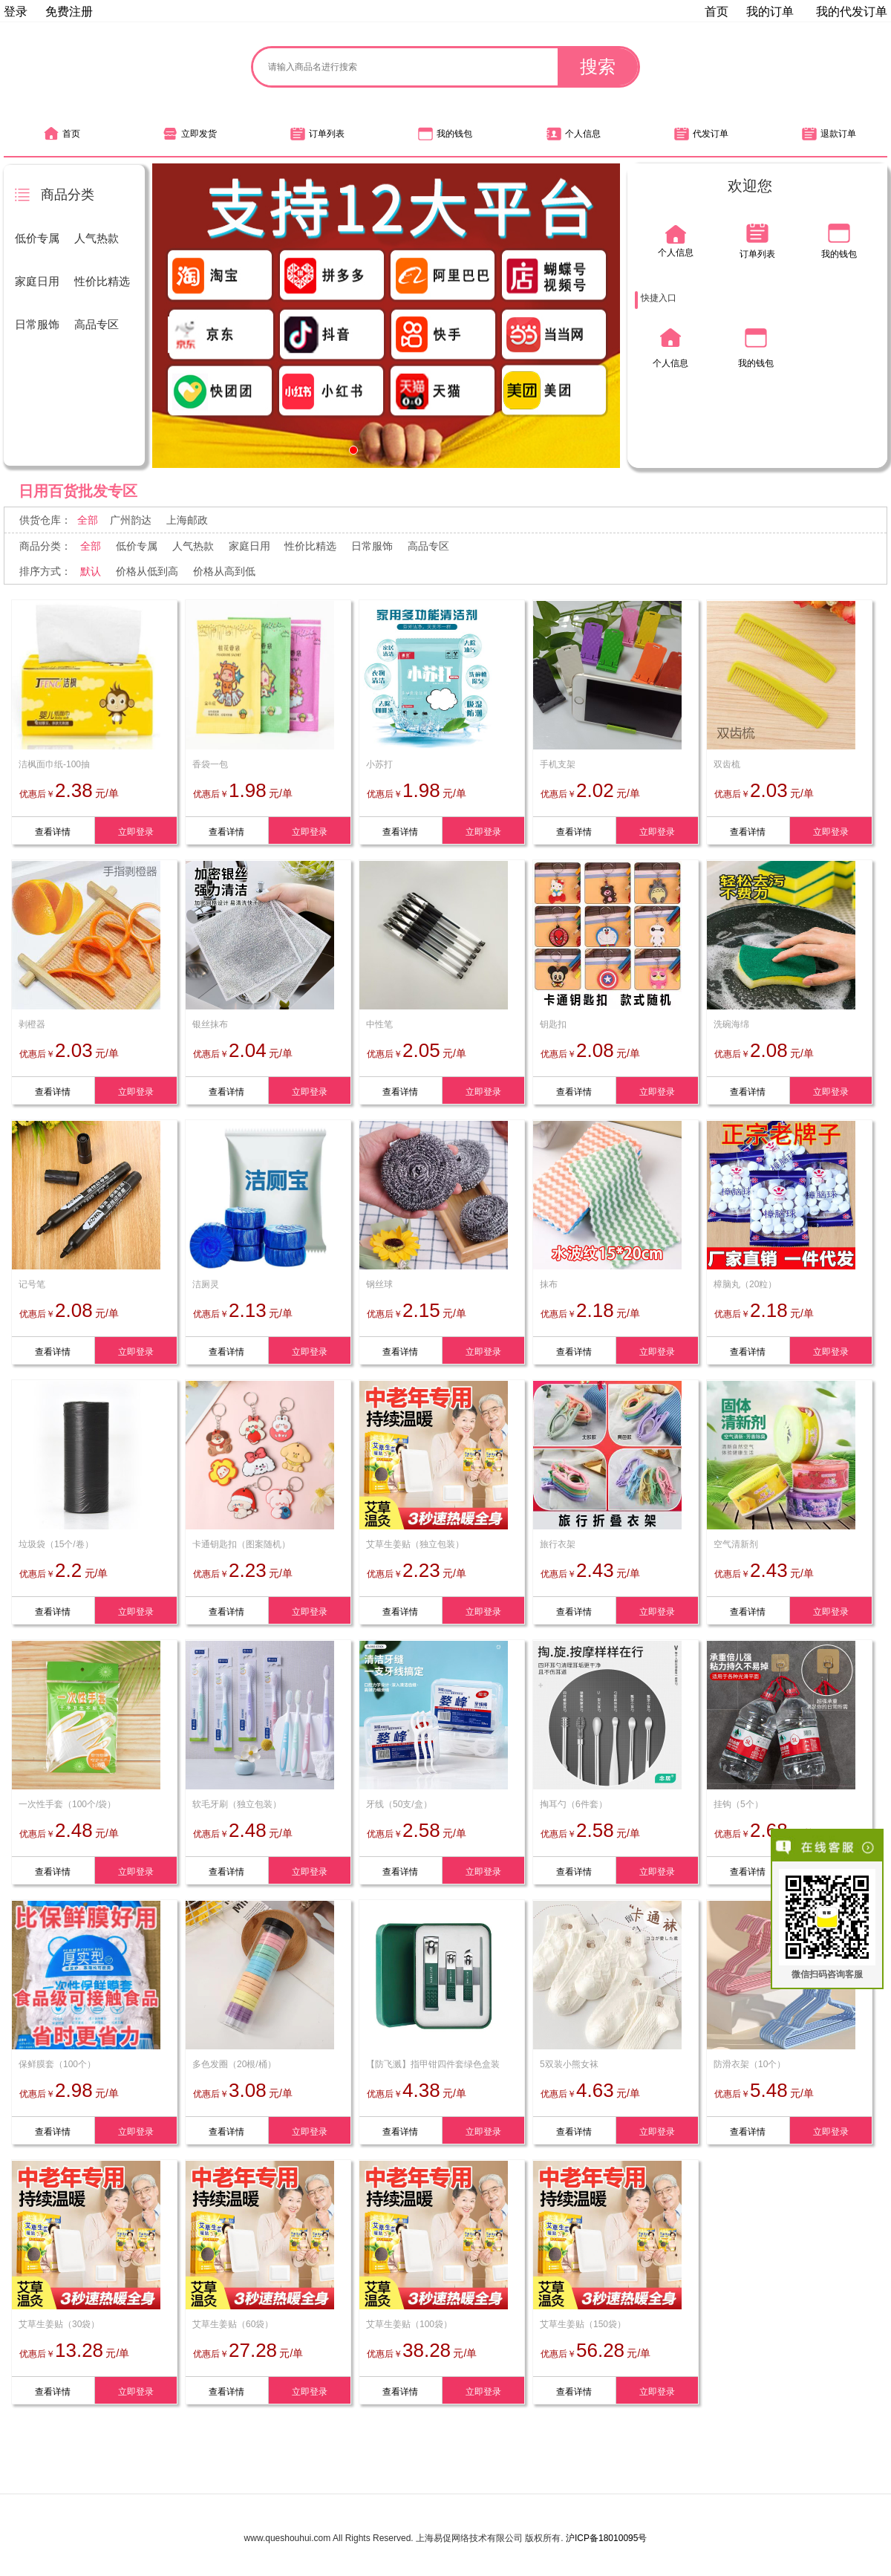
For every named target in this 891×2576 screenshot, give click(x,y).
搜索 (598, 66)
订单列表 (317, 133)
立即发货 (190, 133)
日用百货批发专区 (78, 491)
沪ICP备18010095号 (606, 2538)
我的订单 (770, 11)
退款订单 (829, 133)
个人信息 (573, 133)
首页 (716, 11)
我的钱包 (445, 133)
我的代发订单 (851, 11)
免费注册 (69, 11)
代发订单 (701, 133)
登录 (15, 11)
